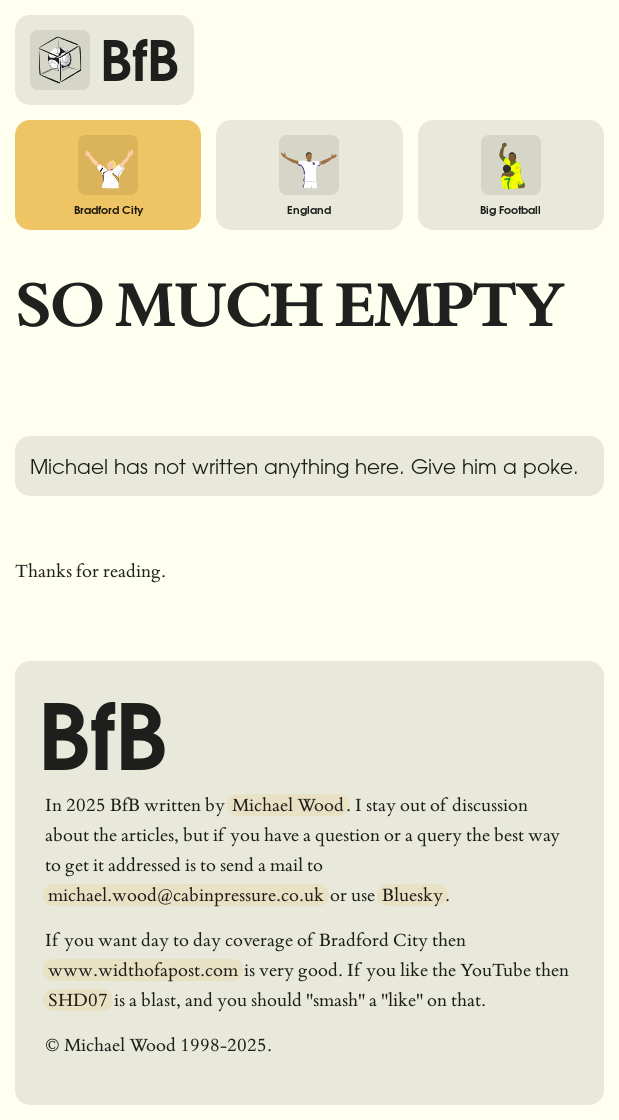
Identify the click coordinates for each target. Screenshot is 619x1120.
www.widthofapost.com (143, 970)
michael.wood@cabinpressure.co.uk (186, 895)
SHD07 (78, 1000)
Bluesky (412, 895)
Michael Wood (288, 805)
